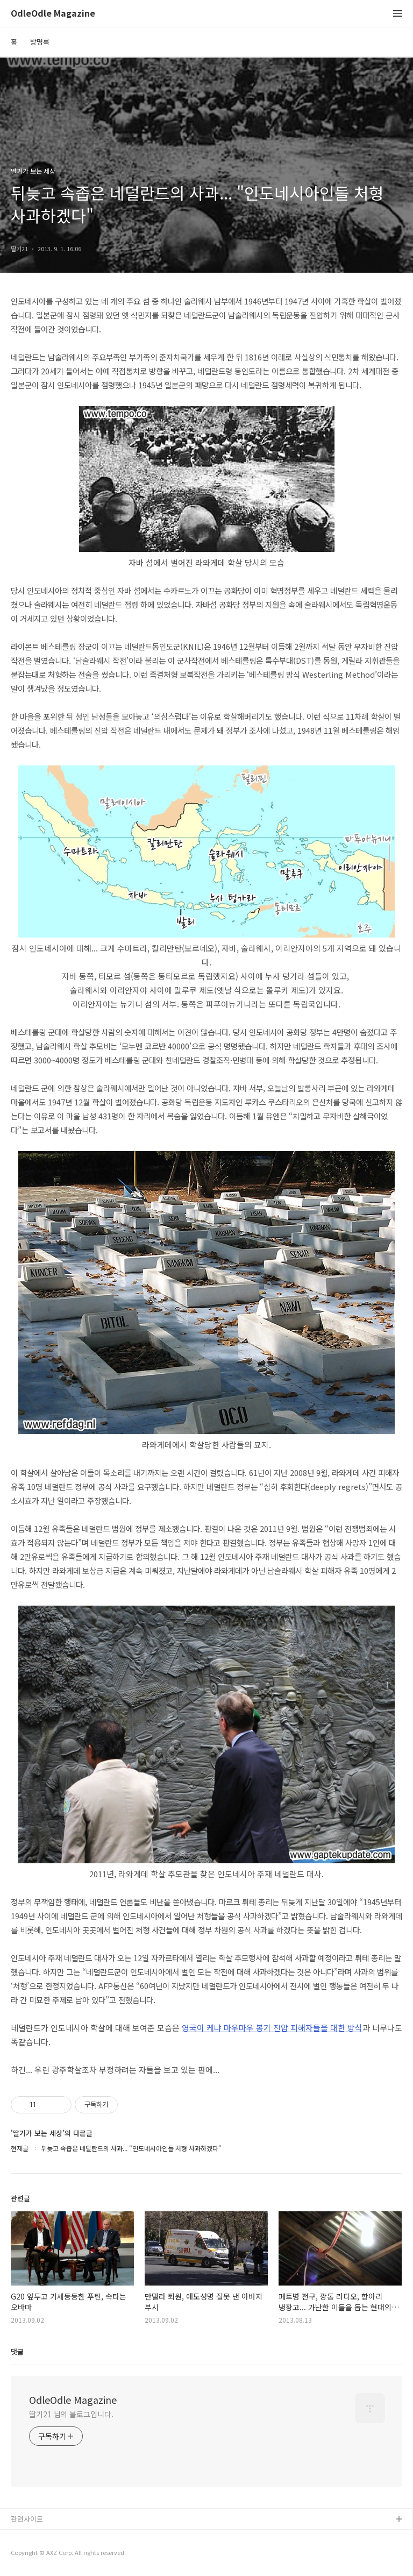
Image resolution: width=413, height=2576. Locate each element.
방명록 (39, 42)
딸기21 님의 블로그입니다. (71, 2414)
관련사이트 (27, 2519)
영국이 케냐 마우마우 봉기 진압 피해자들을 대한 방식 (272, 2027)
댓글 (17, 2351)
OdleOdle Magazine (53, 13)
